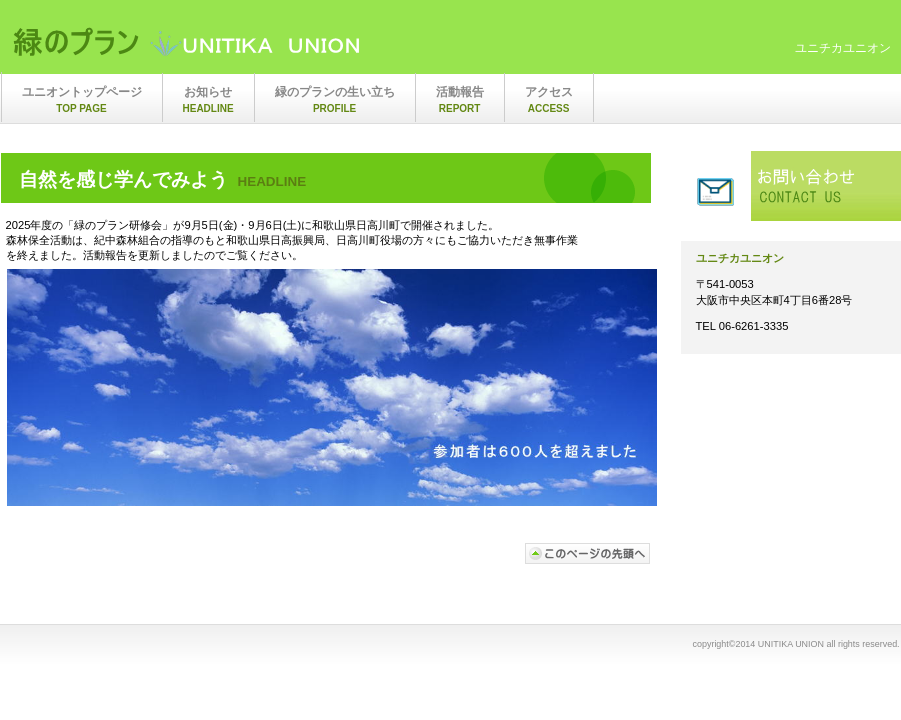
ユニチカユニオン (211, 43)
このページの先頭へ (588, 553)
